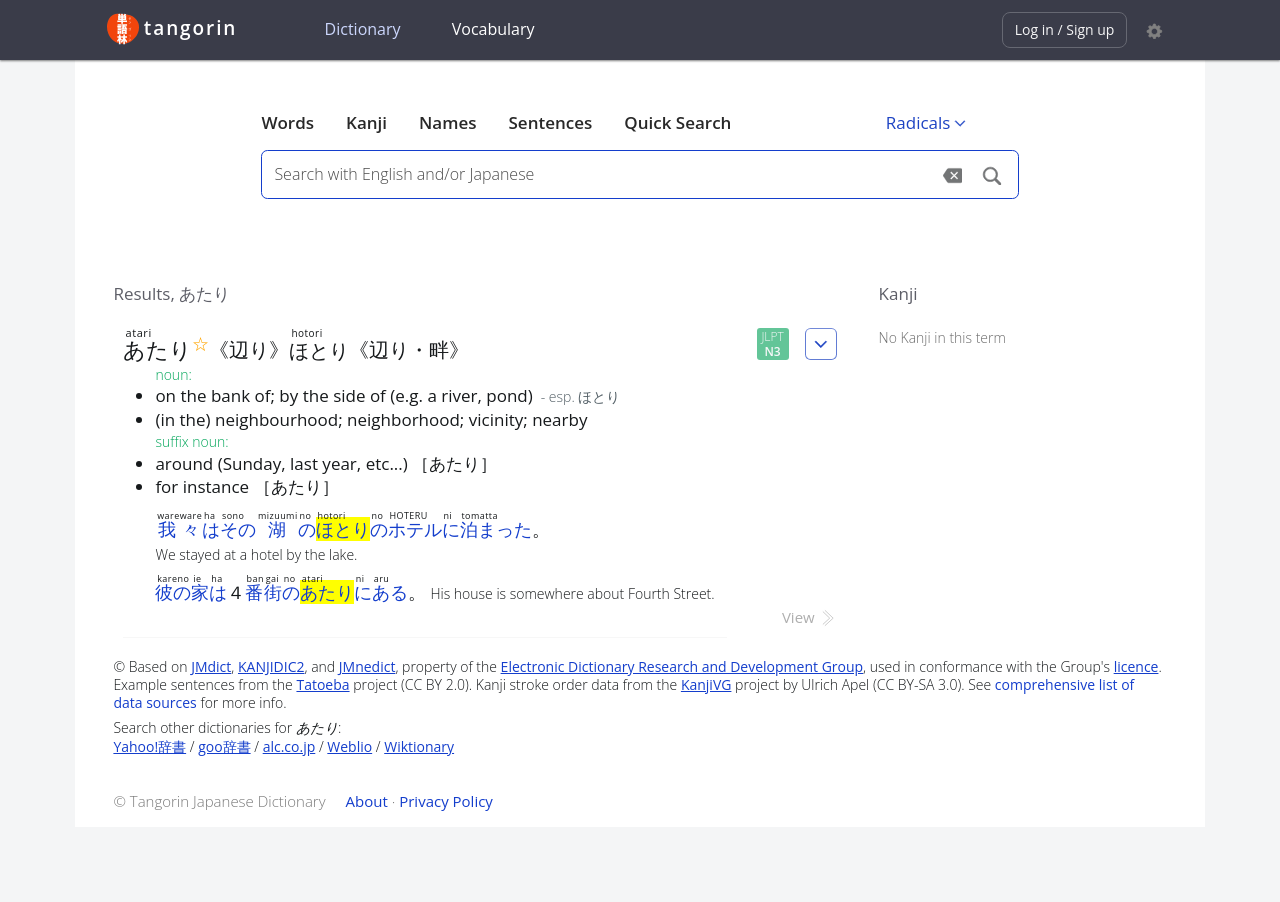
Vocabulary (493, 29)
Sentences (551, 122)
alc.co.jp (289, 746)
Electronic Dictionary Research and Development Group (682, 666)
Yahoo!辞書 (149, 746)
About (367, 801)
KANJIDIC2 (271, 666)
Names (447, 122)
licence (1136, 666)
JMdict (211, 666)
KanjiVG (706, 684)
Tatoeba (322, 684)
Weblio (349, 746)
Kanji (366, 122)
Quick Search (677, 122)
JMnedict (367, 666)
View (809, 617)
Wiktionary (419, 746)
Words (287, 122)
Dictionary (363, 29)
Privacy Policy (446, 801)
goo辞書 (224, 746)
